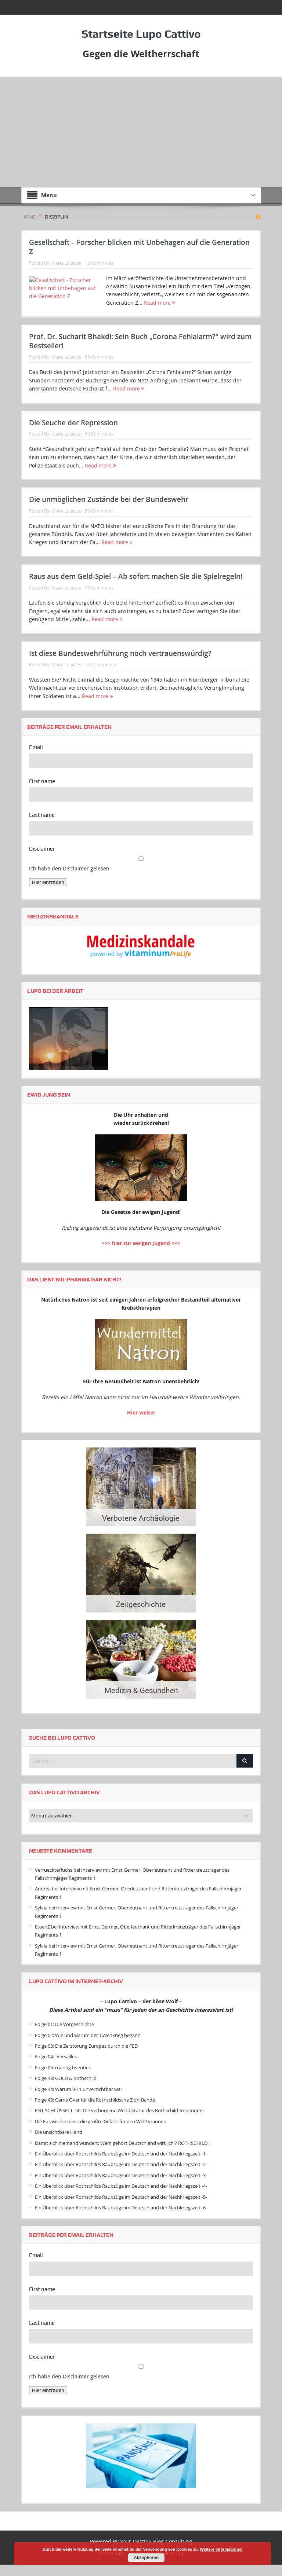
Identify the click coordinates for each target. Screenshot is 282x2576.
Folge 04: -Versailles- (56, 2068)
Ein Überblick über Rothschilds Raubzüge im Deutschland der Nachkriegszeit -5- (121, 2208)
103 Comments (100, 676)
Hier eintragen (48, 894)
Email (36, 759)
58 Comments (99, 522)
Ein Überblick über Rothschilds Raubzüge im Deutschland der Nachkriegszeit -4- (121, 2197)
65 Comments (99, 368)
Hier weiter (141, 1423)
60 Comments (99, 445)
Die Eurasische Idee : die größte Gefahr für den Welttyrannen (100, 2132)
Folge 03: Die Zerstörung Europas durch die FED (86, 2057)
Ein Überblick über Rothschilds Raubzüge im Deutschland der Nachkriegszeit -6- (121, 2219)
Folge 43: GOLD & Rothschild (66, 2089)
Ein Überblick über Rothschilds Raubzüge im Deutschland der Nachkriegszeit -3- (121, 2186)
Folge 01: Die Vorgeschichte (64, 2036)
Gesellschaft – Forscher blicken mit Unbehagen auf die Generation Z (139, 247)
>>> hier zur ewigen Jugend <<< (141, 1254)
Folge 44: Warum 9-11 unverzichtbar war (78, 2100)
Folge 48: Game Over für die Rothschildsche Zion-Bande (95, 2111)
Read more (159, 302)
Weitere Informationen (221, 2549)
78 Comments (99, 599)
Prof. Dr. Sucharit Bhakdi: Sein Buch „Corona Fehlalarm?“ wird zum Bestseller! (140, 352)
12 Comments (99, 263)
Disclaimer (42, 860)
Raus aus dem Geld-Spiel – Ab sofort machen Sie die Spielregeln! (135, 587)
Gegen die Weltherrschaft (141, 53)
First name (42, 792)
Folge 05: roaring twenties (63, 2079)
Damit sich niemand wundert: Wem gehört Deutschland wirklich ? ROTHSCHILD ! (122, 2154)
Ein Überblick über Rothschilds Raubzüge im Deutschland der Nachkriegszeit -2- (121, 2176)
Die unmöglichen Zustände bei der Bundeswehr (108, 510)
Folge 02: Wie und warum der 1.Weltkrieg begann (88, 2046)
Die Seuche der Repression (73, 434)
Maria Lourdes (66, 263)
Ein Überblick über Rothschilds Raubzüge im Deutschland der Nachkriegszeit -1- (121, 2165)
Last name (42, 826)
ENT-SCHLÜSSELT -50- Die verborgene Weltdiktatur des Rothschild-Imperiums (119, 2122)
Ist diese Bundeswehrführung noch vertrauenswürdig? (120, 664)
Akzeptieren (146, 2557)
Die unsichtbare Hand (58, 2143)
